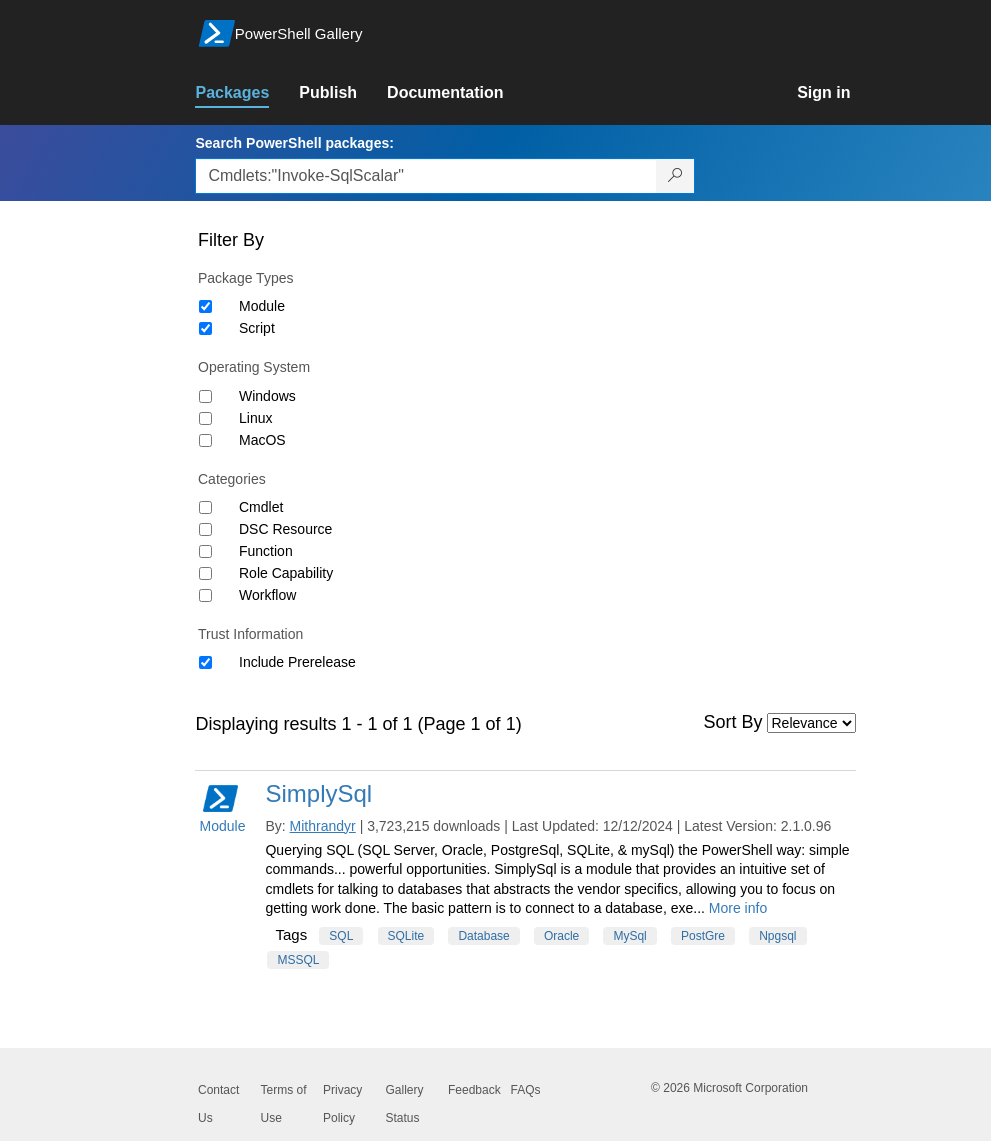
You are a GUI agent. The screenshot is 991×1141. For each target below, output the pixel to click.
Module (262, 306)
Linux (255, 418)
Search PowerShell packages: (294, 143)
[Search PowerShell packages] (675, 176)
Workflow (267, 595)
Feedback (474, 1090)
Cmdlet (261, 507)
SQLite (406, 936)
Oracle (561, 936)
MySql (629, 936)
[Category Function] (205, 551)
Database (483, 936)
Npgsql (777, 936)
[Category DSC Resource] (205, 529)
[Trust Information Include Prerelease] (205, 662)
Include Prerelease (297, 662)
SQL (341, 936)
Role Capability (286, 573)
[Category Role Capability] (205, 573)
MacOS (262, 440)
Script (257, 328)
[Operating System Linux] (205, 418)
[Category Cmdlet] (205, 507)
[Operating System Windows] (205, 396)
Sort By (733, 722)
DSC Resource (285, 529)
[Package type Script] (205, 328)
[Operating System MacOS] (205, 440)
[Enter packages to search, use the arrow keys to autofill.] (426, 176)
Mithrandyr (323, 826)
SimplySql (318, 793)
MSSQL (298, 960)
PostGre (703, 936)
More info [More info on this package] (738, 908)
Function (266, 551)
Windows (267, 396)
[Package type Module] (205, 306)
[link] (247, 93)
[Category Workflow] (205, 595)
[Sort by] (811, 723)
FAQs (526, 1090)
